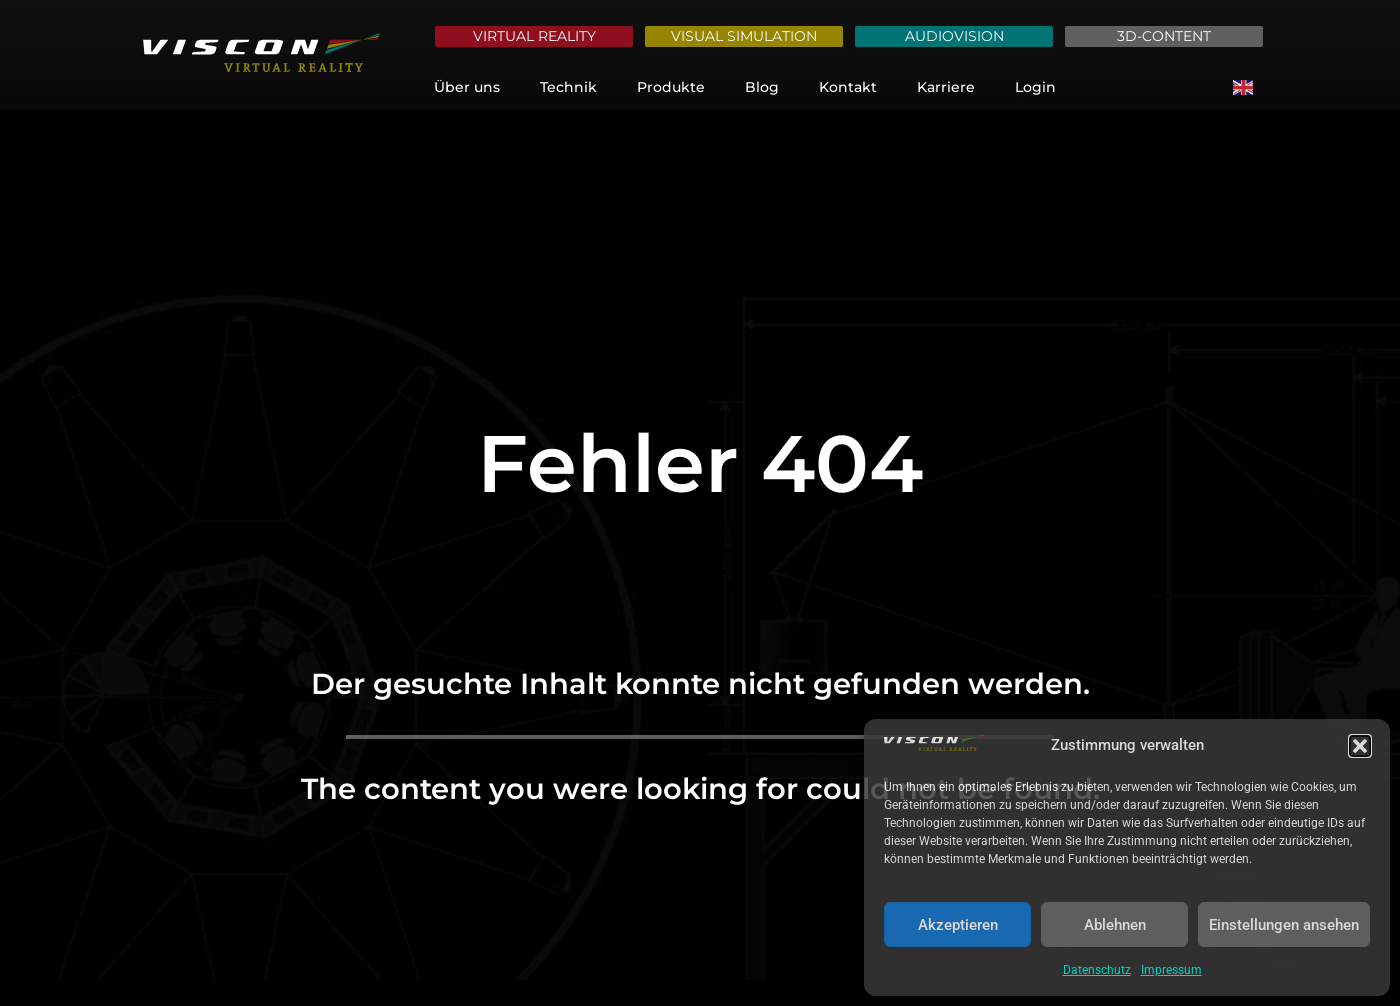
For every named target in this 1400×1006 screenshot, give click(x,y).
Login (1035, 87)
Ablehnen (1115, 925)
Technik (568, 87)
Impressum (1171, 970)
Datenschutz (1097, 970)
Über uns (467, 87)
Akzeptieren (958, 925)
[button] (1360, 746)
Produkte (671, 87)
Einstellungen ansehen (1284, 925)
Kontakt (848, 87)
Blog (762, 87)
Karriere (946, 87)
